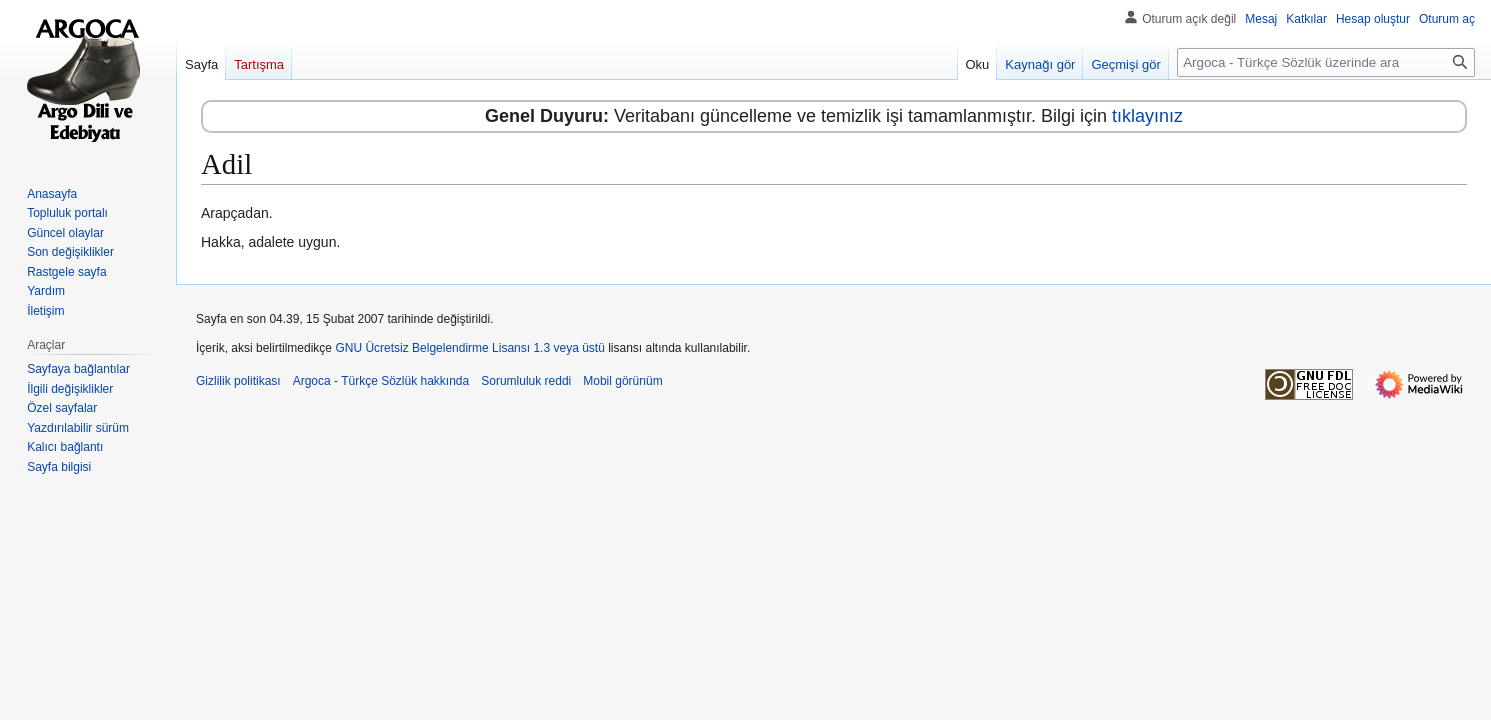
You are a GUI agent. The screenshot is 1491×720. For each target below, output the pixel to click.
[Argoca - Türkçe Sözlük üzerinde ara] (1326, 62)
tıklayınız (1147, 116)
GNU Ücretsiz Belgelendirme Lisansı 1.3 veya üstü (469, 348)
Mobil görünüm (622, 381)
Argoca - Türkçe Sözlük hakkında (381, 381)
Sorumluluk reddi (526, 381)
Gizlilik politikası (238, 381)
